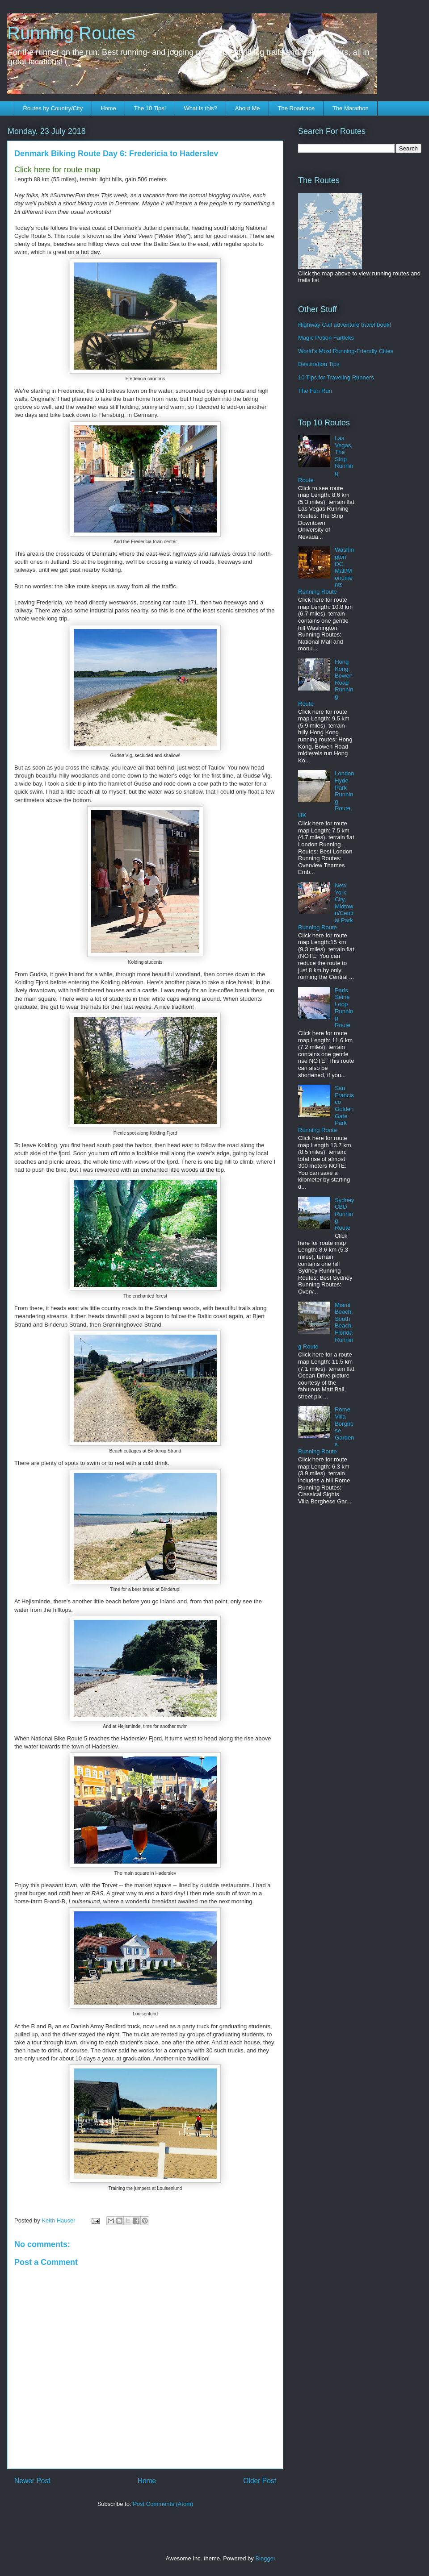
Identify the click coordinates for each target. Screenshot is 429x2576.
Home (108, 108)
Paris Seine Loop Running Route (344, 1007)
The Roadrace (296, 108)
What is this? (200, 108)
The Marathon (350, 108)
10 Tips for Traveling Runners (336, 377)
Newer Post (32, 2480)
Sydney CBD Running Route (344, 1214)
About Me (247, 108)
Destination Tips (319, 364)
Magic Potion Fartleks (326, 337)
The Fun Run (315, 390)
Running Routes (71, 33)
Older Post (259, 2480)
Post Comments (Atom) (163, 2504)
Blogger (265, 2558)
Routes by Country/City (53, 108)
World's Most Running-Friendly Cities (345, 351)
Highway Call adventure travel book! (344, 324)
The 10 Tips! (150, 108)
